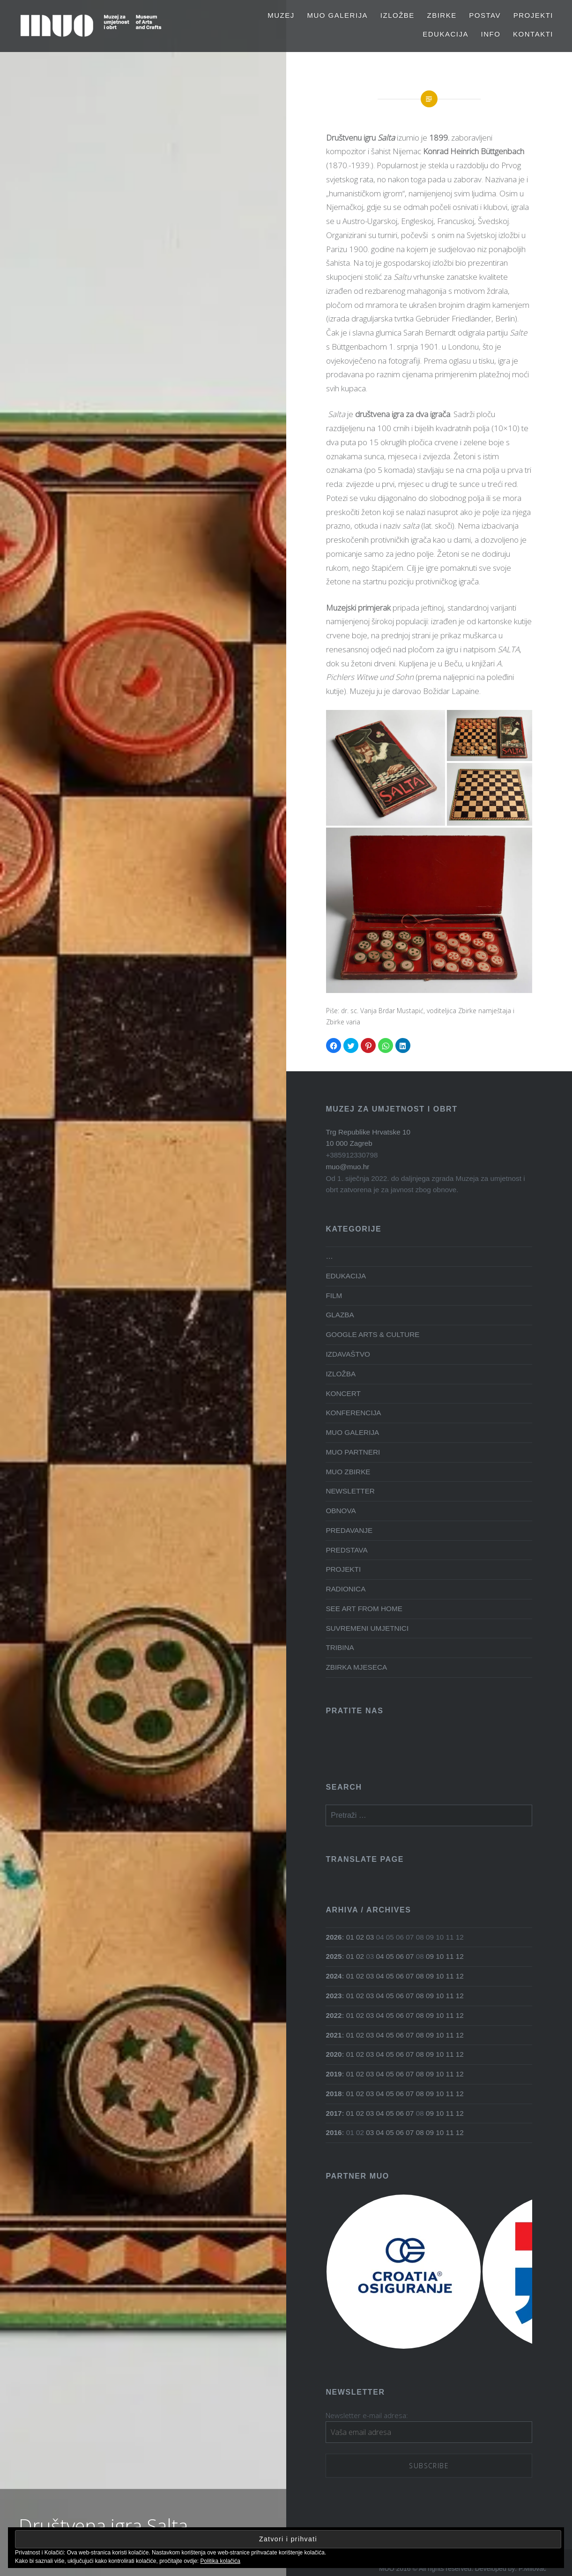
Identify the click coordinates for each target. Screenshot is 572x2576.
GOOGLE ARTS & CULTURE (372, 1334)
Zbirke (441, 15)
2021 (334, 2035)
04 (380, 1956)
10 (440, 1956)
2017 (334, 2113)
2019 (334, 2074)
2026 (334, 1937)
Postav (485, 15)
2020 (334, 2054)
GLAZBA (340, 1315)
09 (430, 1956)
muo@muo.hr (347, 1167)
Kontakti (533, 34)
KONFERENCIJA (353, 1413)
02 (360, 1937)
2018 (334, 2094)
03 (370, 1937)
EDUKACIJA (445, 34)
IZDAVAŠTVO (348, 1354)
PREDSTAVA (346, 1550)
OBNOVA (341, 1511)
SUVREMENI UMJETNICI (367, 1628)
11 (449, 1956)
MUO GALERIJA (337, 15)
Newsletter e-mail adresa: (367, 2415)
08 (420, 1976)
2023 (334, 1996)
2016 (334, 2132)
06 (400, 1956)
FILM (334, 1295)
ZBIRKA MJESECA (356, 1667)
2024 (334, 1976)
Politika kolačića (220, 2561)
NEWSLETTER (350, 1491)
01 (350, 1937)
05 (390, 1956)
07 (410, 1956)
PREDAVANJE (349, 1530)
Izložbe (397, 15)
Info (491, 34)
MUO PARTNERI (353, 1452)
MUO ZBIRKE (348, 1472)
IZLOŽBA (341, 1374)
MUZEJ (281, 15)
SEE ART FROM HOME (364, 1609)
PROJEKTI (533, 15)
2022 (334, 2015)
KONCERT (343, 1393)
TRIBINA (340, 1647)
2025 (334, 1956)
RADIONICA (345, 1589)
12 (460, 1956)
